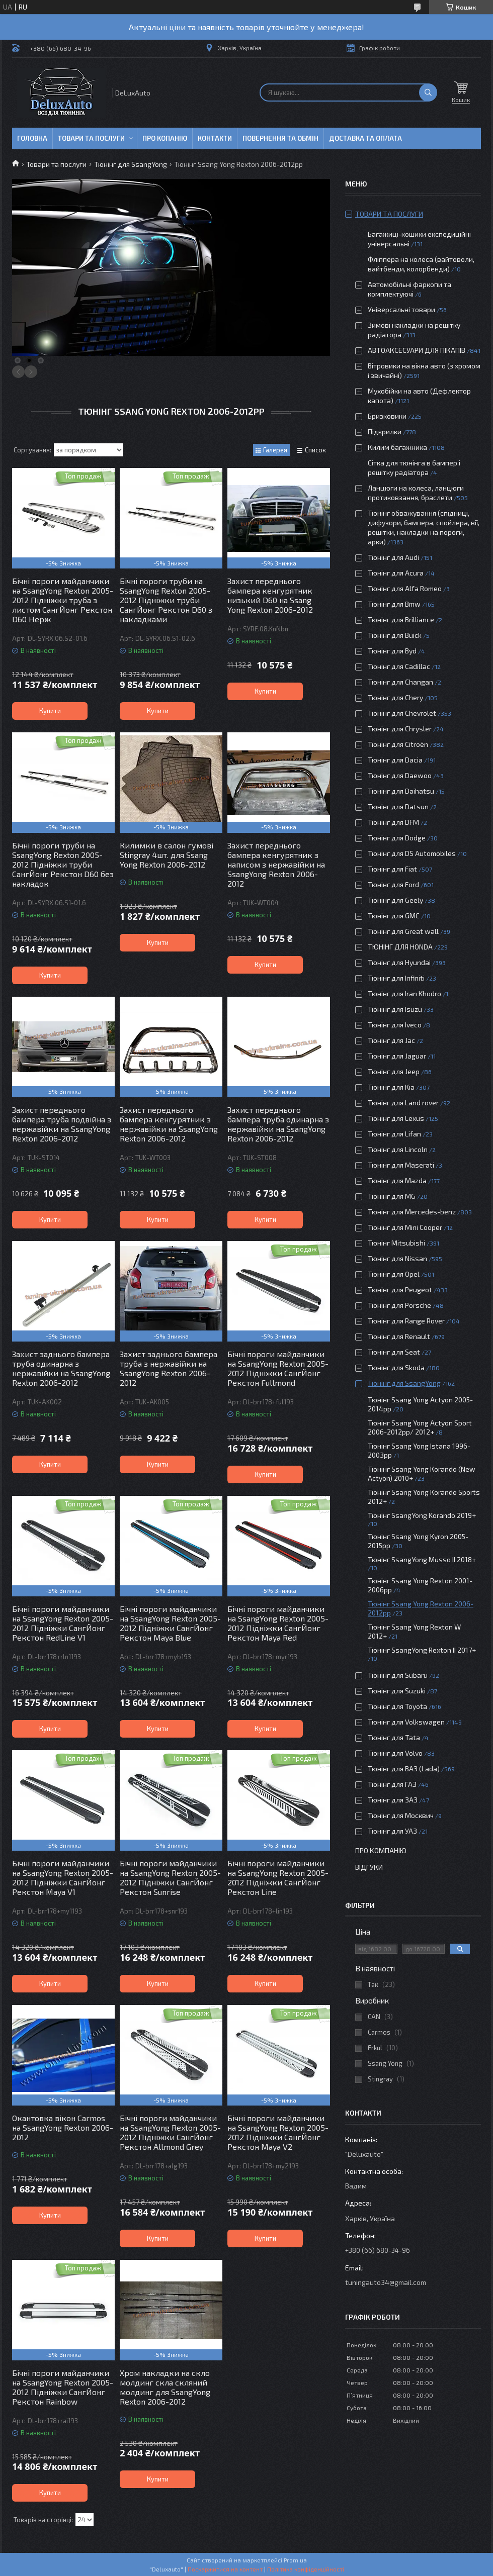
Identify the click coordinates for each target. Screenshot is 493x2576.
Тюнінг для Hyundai (399, 962)
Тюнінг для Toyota (397, 1706)
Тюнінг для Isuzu (395, 1009)
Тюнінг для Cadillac (399, 666)
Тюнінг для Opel (394, 1274)
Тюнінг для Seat (394, 1352)
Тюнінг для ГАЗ (392, 1784)
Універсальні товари (401, 309)
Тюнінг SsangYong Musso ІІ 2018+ (422, 1559)
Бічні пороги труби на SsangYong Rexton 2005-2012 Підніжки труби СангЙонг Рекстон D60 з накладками (166, 600)
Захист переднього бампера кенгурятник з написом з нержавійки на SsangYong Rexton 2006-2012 (276, 864)
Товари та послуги (91, 138)
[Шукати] (428, 92)
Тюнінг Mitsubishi (396, 1242)
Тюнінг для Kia (391, 1087)
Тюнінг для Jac (391, 1040)
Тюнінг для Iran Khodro (404, 993)
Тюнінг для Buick (395, 635)
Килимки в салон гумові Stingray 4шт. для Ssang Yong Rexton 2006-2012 (166, 854)
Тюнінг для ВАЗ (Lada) (404, 1768)
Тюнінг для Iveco (395, 1024)
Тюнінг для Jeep (394, 1071)
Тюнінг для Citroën (398, 744)
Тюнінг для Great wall (403, 931)
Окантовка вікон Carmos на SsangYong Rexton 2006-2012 (62, 2127)
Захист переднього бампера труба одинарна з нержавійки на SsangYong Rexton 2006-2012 (278, 1124)
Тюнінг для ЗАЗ (393, 1799)
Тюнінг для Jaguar (397, 1056)
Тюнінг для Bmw (394, 604)
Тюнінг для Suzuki (397, 1690)
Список (315, 450)
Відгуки (369, 1867)
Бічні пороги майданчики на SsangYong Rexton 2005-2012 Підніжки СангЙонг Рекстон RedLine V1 (62, 1623)
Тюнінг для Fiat (392, 869)
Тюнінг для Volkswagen (406, 1722)
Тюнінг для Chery (395, 697)
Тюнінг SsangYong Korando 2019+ (422, 1515)
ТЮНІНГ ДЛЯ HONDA (400, 946)
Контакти (215, 138)
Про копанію (164, 138)
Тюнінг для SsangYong (130, 164)
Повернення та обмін (280, 138)
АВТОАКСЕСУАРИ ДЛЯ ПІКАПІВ (416, 350)
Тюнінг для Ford (393, 884)
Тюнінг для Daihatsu (401, 791)
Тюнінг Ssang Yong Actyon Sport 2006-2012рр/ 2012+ (420, 1427)
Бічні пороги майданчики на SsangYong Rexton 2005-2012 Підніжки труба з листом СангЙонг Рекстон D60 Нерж (62, 600)
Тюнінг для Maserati (401, 1165)
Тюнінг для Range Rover (406, 1320)
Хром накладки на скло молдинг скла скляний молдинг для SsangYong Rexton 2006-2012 (165, 2387)
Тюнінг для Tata (394, 1737)
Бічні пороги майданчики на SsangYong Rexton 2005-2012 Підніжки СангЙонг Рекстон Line (277, 1877)
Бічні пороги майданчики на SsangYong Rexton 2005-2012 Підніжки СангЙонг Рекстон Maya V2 (277, 2132)
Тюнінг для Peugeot (400, 1289)
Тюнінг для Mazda (397, 1180)
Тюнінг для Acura (396, 572)
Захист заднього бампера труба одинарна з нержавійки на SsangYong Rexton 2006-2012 (61, 1368)
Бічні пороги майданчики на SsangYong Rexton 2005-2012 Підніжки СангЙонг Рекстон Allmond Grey (170, 2132)
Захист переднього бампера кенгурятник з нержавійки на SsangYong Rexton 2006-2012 (169, 1124)
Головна (32, 138)
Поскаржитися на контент (225, 2568)
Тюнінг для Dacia (395, 759)
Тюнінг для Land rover (403, 1102)
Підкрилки (384, 431)
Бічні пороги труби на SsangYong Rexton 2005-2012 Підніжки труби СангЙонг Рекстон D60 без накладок (63, 864)
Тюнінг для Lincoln (398, 1149)
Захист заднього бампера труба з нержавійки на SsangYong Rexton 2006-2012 (168, 1368)
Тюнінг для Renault (399, 1336)
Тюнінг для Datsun (398, 806)
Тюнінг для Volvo (395, 1753)
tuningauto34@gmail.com (385, 2282)
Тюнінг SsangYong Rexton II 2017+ (422, 1650)
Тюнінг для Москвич (401, 1815)
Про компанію (380, 1850)
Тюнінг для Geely (395, 900)
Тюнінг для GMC (394, 915)
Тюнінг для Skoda (396, 1367)
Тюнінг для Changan (400, 682)
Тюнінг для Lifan (394, 1133)
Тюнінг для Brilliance (401, 619)
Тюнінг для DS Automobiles (412, 853)
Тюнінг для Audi (393, 557)
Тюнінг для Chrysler (400, 728)
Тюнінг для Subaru (398, 1675)
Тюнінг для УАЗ (392, 1831)
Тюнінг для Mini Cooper (405, 1227)
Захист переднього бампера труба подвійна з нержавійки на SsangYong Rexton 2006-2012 (61, 1124)
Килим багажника (397, 447)
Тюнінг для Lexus (396, 1118)
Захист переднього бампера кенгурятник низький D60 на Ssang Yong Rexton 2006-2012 (270, 595)
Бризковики (387, 416)
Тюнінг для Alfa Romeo (405, 588)
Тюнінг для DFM (393, 822)
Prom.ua (295, 2559)
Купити (50, 711)
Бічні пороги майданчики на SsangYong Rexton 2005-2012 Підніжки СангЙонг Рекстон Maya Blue (170, 1623)
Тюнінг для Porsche (399, 1305)
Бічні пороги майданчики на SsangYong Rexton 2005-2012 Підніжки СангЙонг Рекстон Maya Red (277, 1623)
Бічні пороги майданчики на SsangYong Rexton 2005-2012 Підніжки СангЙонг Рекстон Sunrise (170, 1877)
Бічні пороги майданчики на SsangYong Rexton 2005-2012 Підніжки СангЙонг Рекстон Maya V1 (62, 1877)
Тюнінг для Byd (392, 650)
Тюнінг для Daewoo (400, 775)
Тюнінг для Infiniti (396, 978)
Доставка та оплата (365, 138)
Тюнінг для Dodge (397, 837)
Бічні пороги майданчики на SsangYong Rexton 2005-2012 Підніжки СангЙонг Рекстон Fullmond (277, 1368)
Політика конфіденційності (305, 2568)
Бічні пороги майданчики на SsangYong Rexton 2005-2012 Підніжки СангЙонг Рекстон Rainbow (62, 2387)
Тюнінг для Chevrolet (402, 713)
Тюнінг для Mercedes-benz (412, 1211)
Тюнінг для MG (392, 1196)
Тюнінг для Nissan (397, 1258)
